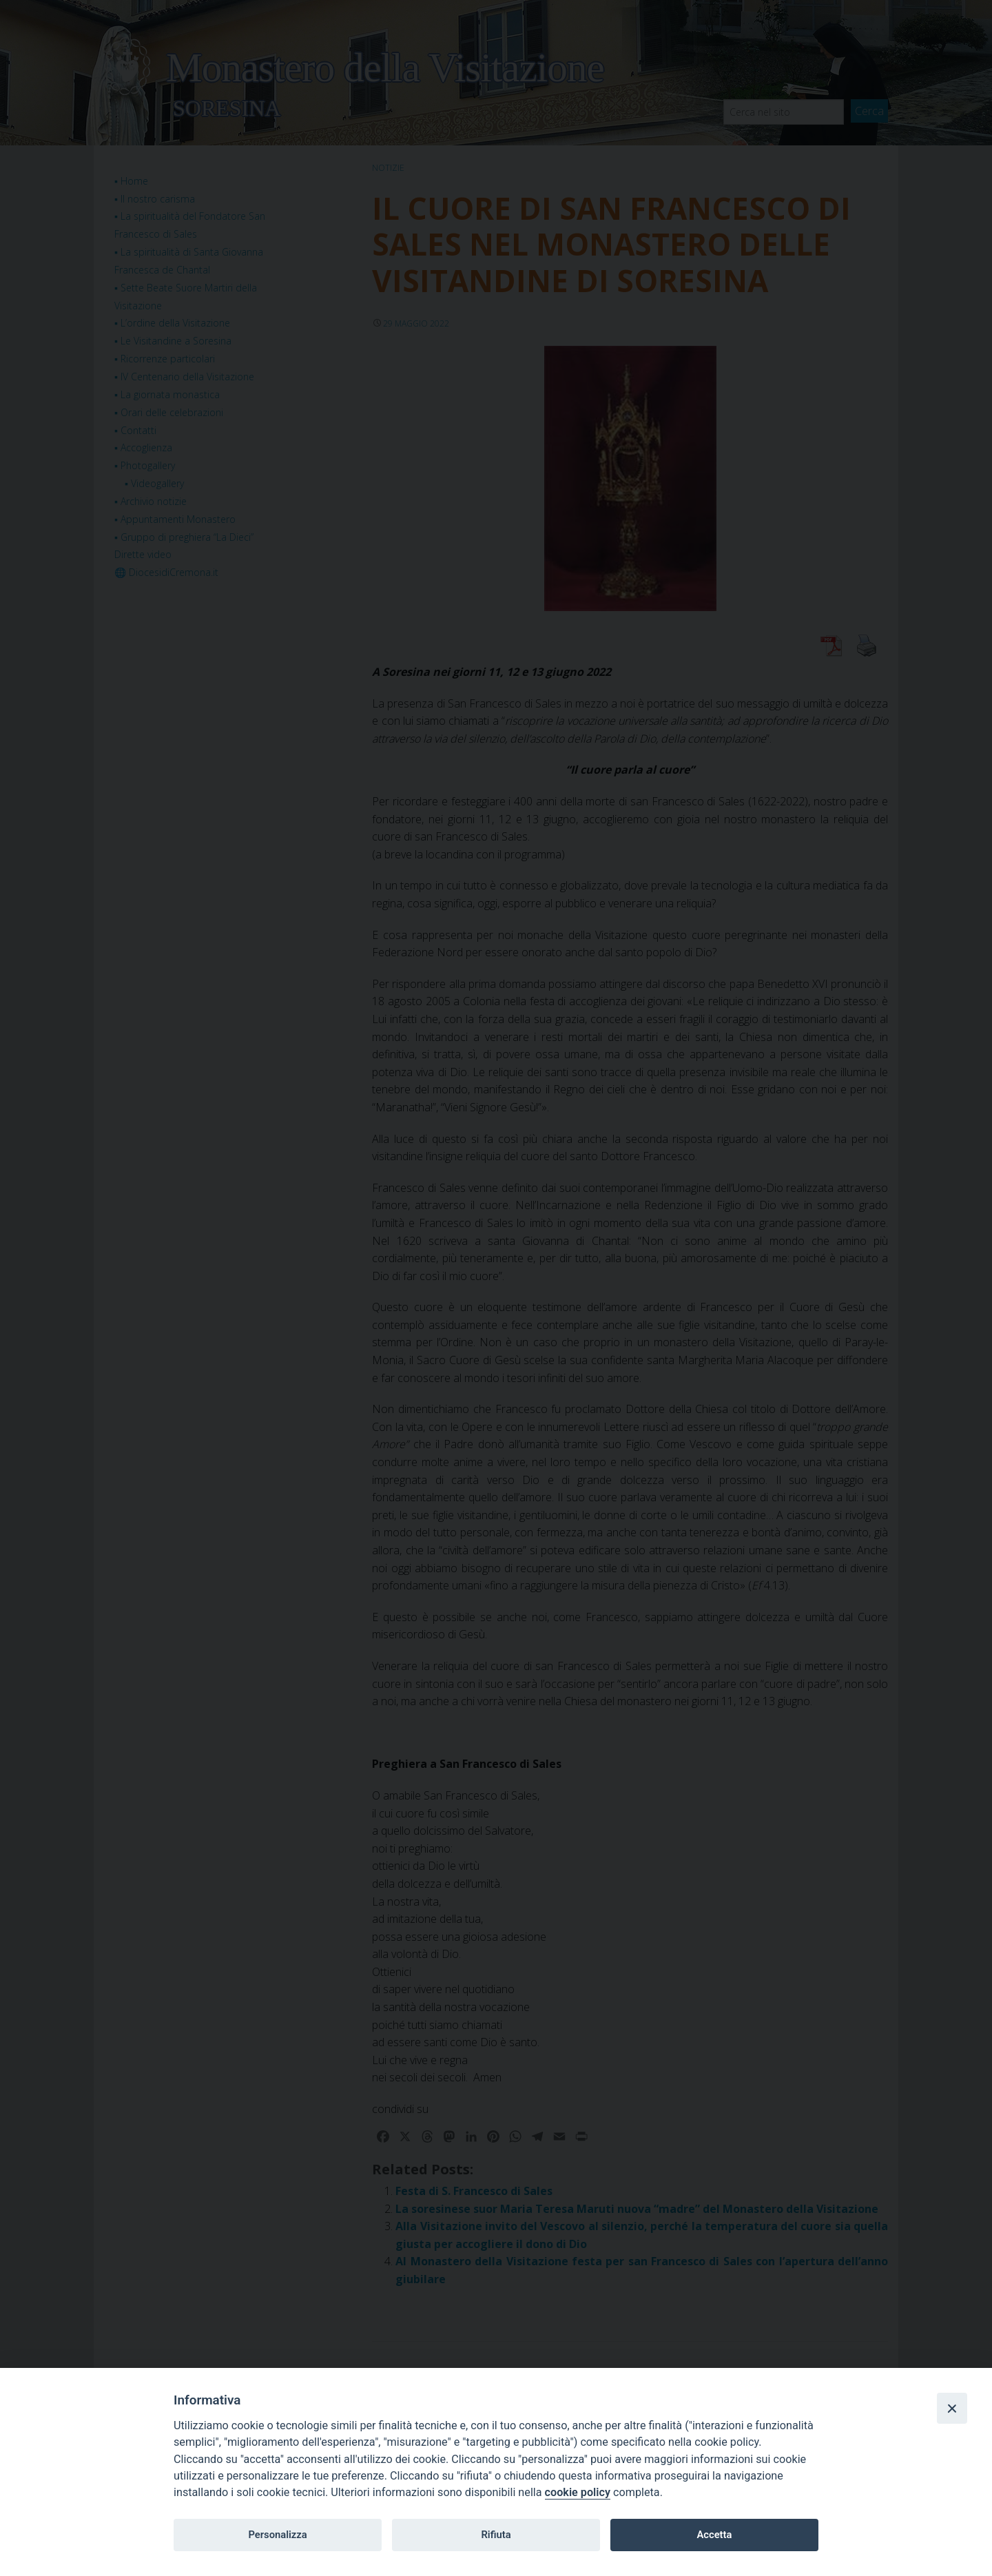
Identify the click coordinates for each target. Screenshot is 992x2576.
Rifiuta (495, 2534)
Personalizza (277, 2534)
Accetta (714, 2534)
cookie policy (577, 2492)
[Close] (952, 2408)
